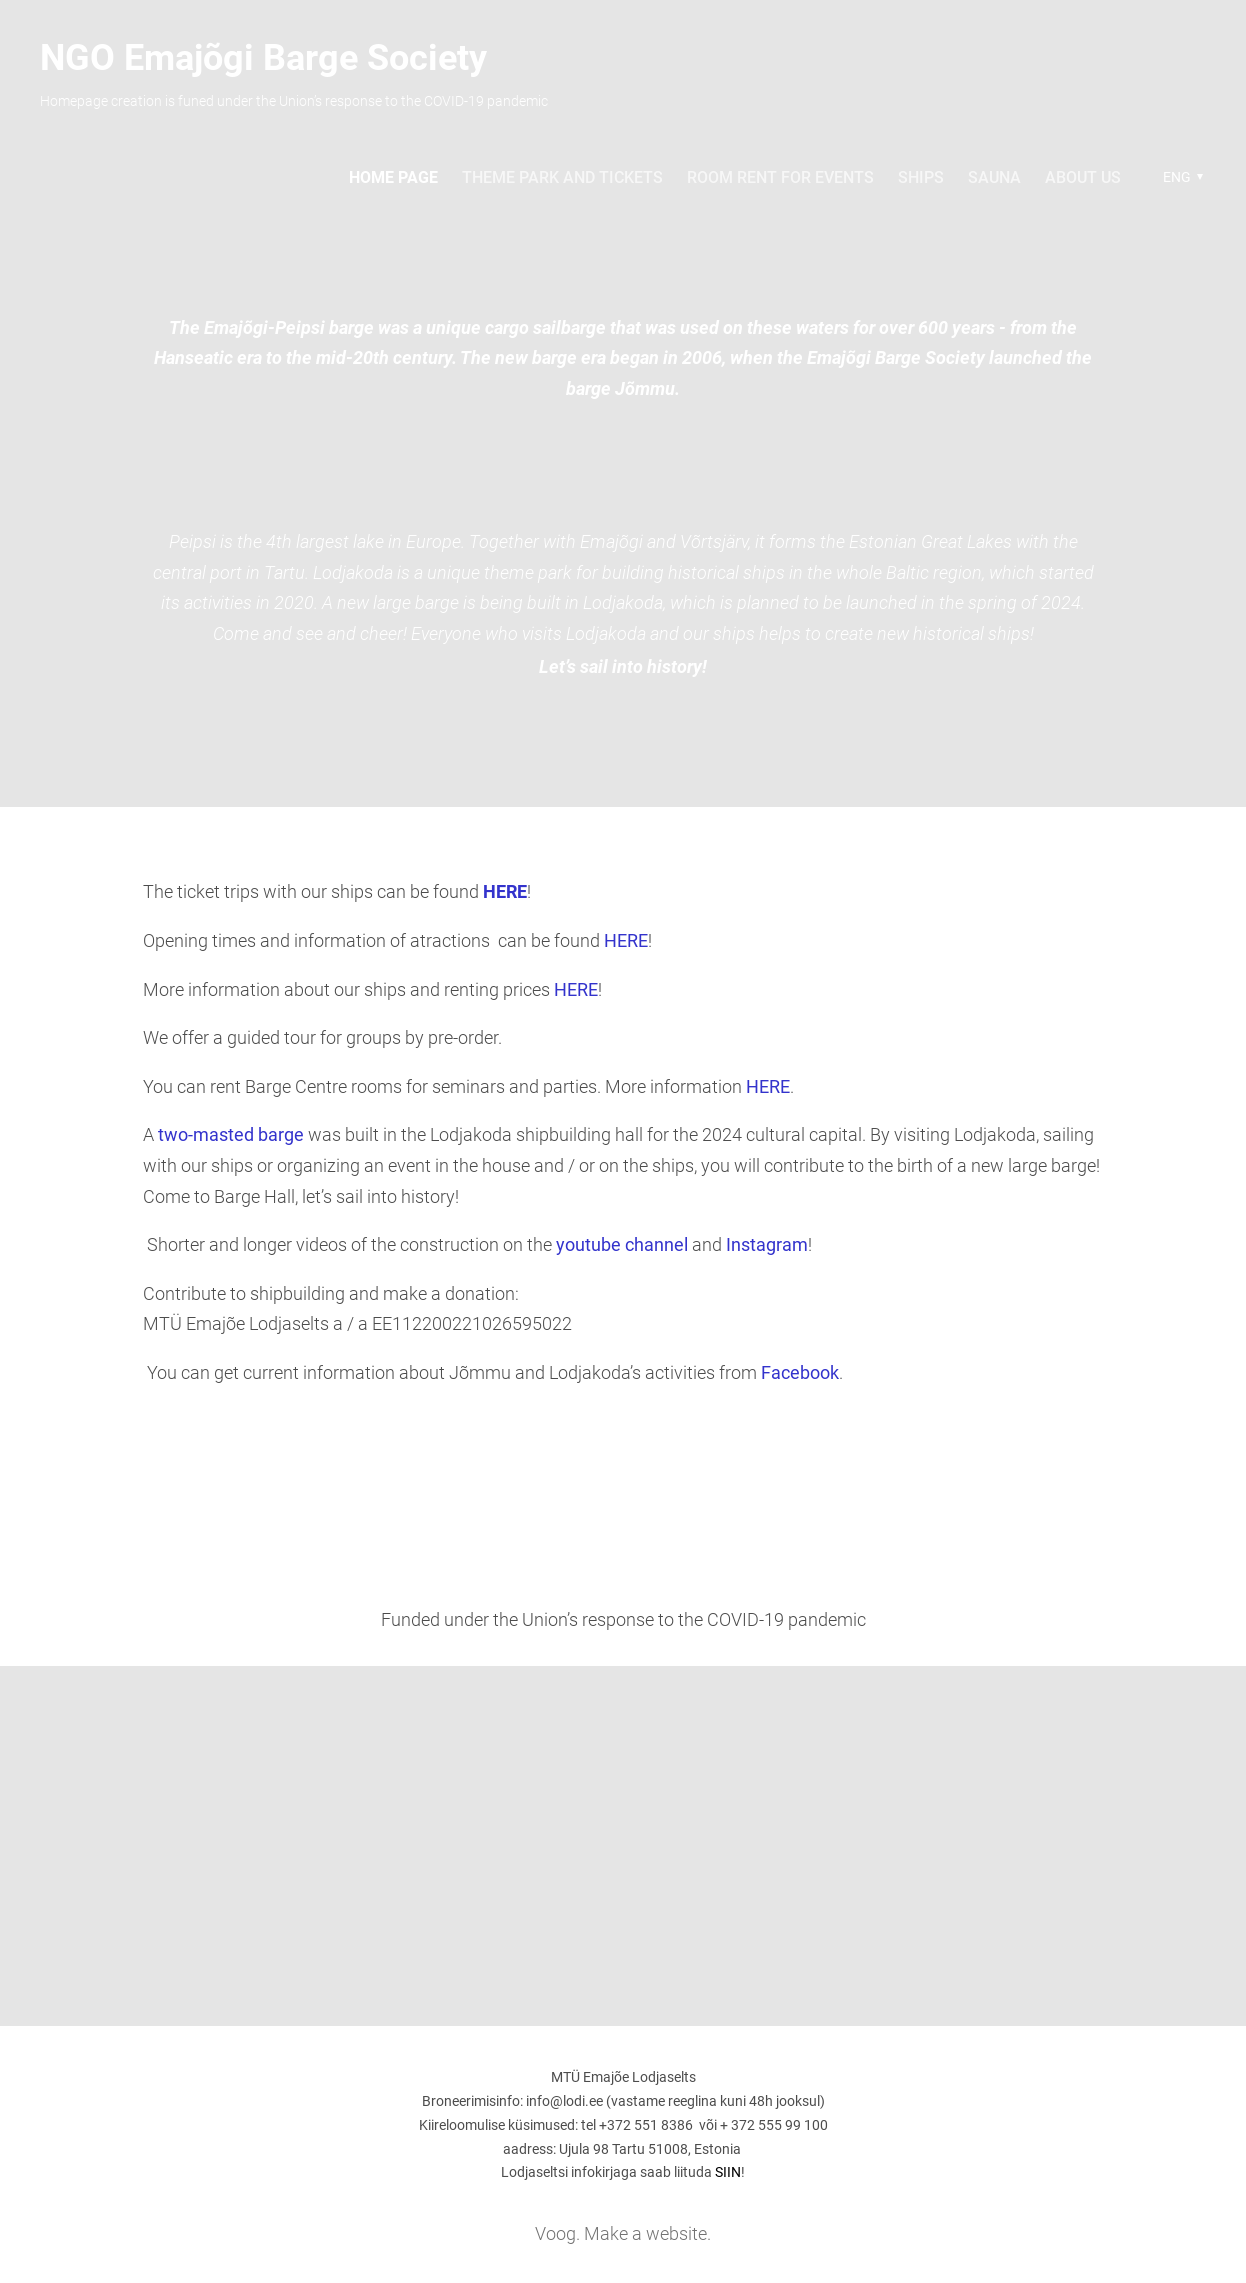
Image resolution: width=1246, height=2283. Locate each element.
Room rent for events (780, 177)
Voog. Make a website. (623, 2233)
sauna (994, 177)
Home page (393, 177)
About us (1083, 177)
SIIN (728, 2172)
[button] (1180, 177)
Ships (921, 177)
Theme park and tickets (562, 177)
